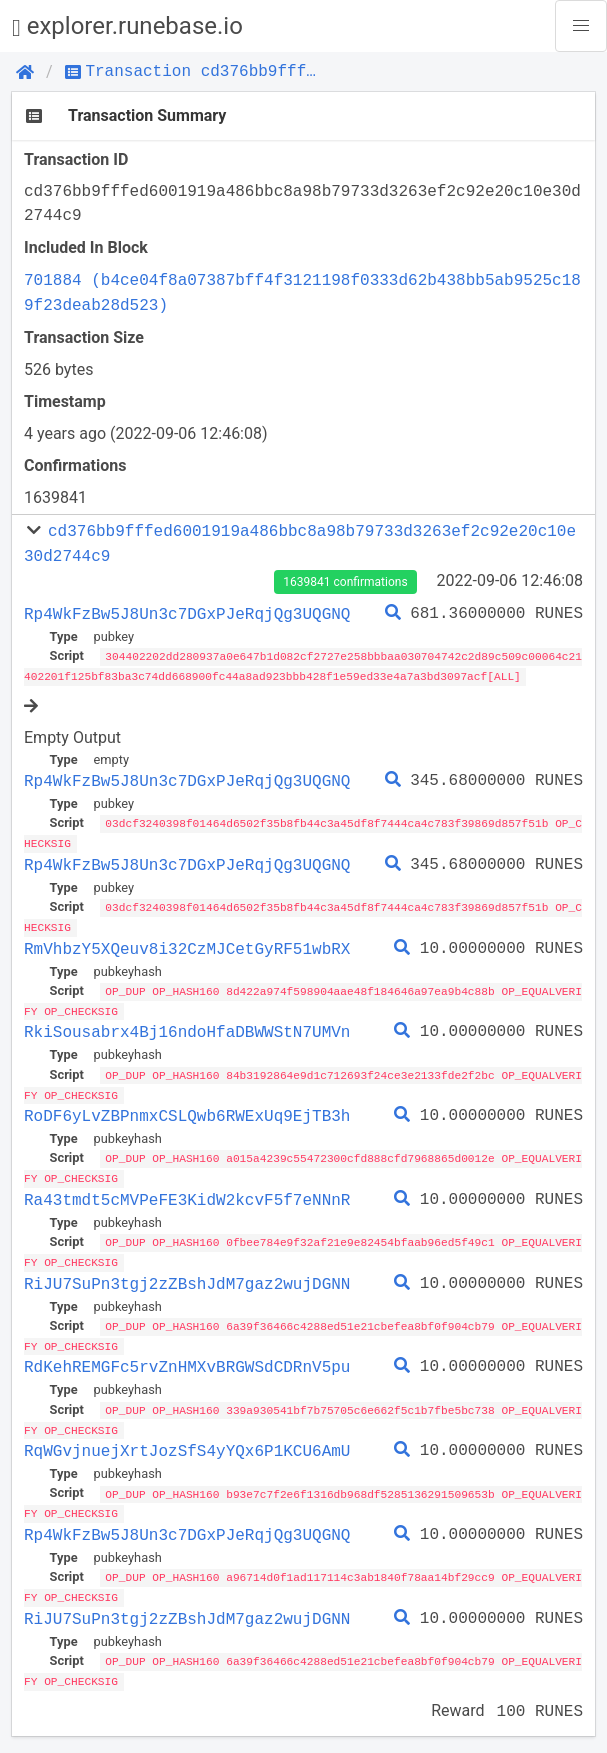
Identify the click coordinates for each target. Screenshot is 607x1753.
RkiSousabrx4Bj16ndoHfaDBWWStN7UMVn (187, 1027)
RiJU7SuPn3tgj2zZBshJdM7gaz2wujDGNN (187, 1275)
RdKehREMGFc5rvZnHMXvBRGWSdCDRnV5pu (187, 1358)
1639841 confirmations (345, 582)
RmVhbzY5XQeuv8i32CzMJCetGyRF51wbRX (187, 945)
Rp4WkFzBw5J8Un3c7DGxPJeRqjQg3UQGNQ (187, 614)
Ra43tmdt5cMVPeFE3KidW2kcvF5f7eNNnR (187, 1193)
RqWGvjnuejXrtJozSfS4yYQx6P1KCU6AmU (187, 1440)
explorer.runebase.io (127, 26)
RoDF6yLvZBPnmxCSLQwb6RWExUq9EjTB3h (187, 1110)
